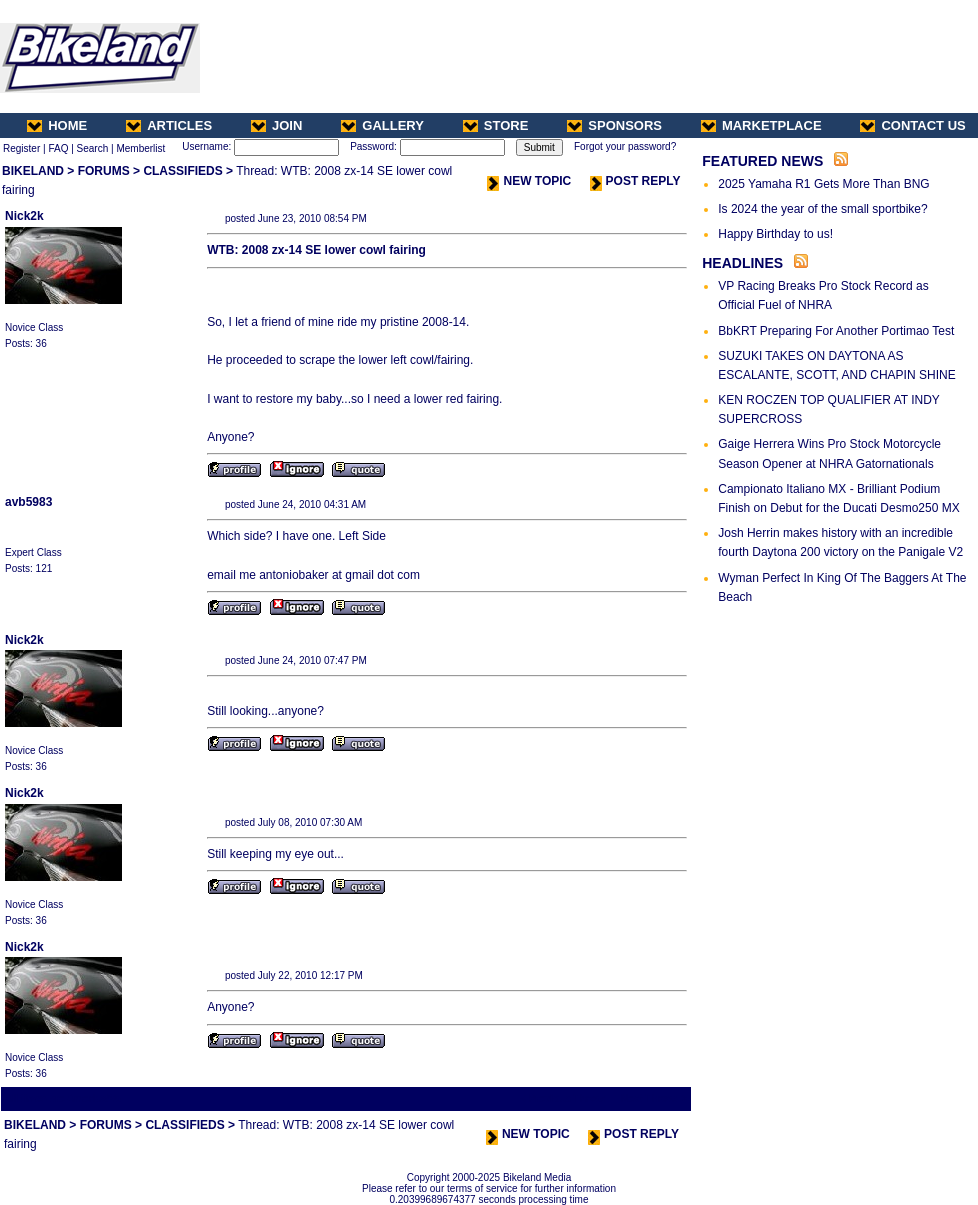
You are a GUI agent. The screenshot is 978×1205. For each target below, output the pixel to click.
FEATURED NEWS (762, 161)
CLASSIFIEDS (182, 171)
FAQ (58, 148)
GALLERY (382, 125)
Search (93, 148)
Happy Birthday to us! (775, 234)
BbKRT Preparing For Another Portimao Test (836, 331)
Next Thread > (654, 1098)
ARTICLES (169, 125)
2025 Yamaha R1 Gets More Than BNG (823, 184)
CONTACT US (912, 125)
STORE (496, 125)
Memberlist (140, 148)
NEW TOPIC (529, 181)
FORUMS (104, 171)
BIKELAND (33, 171)
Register (21, 148)
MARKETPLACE (761, 125)
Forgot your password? (625, 146)
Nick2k (24, 216)
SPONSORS (614, 125)
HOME (57, 125)
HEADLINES (742, 263)
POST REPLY (635, 181)
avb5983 (28, 502)
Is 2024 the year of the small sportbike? (822, 209)
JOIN (276, 125)
